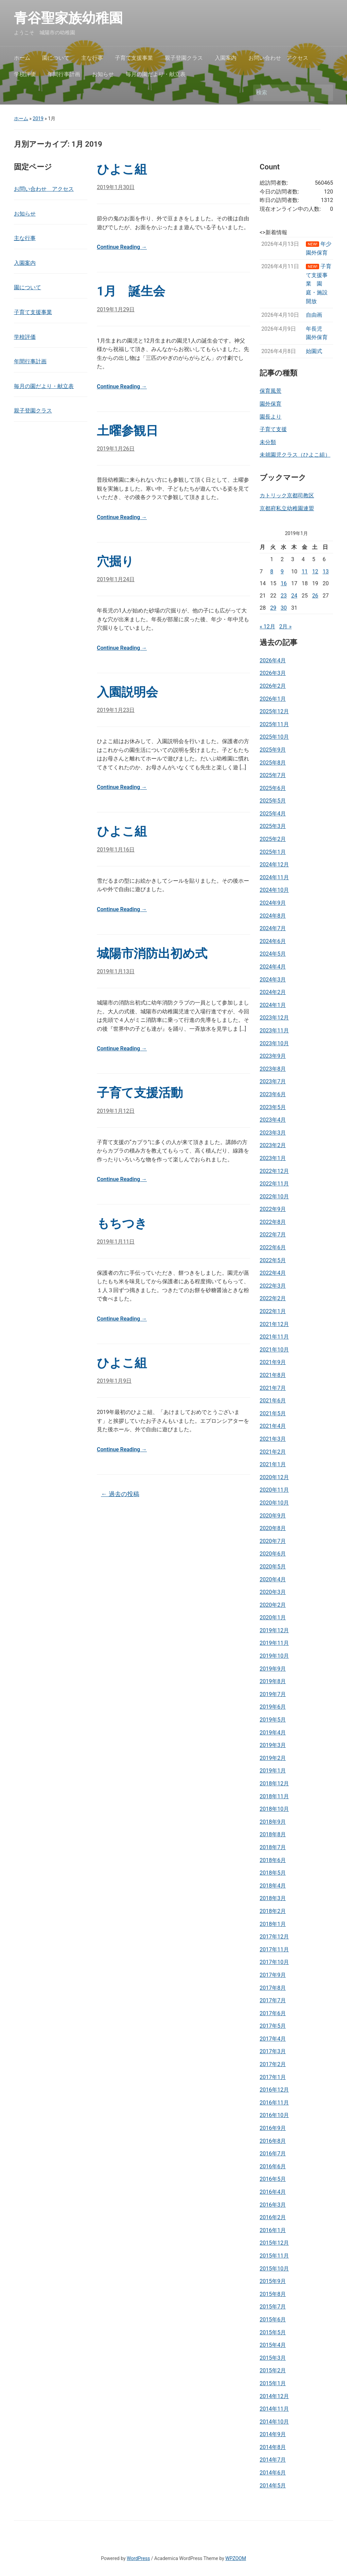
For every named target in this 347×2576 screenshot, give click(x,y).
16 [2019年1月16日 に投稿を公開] (284, 583)
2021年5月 (273, 1413)
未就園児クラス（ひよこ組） (295, 455)
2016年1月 (273, 2230)
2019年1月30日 (116, 187)
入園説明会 (127, 692)
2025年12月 (274, 711)
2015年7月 (273, 2306)
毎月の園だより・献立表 (156, 74)
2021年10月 (274, 1349)
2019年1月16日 (116, 849)
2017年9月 (273, 1975)
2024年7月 (273, 928)
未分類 (268, 442)
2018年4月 (273, 1885)
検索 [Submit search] (324, 93)
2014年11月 (274, 2409)
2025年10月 (274, 737)
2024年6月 (273, 941)
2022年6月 (273, 1247)
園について (55, 58)
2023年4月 (273, 1120)
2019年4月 (273, 1732)
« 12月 (267, 626)
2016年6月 (273, 2166)
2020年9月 (273, 1515)
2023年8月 (273, 1069)
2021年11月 (274, 1336)
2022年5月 (273, 1260)
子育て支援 (273, 429)
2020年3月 (273, 1592)
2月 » (285, 626)
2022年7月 (273, 1234)
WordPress (138, 2558)
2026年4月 (273, 660)
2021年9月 (273, 1362)
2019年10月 (274, 1656)
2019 (38, 118)
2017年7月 (273, 2000)
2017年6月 (273, 2013)
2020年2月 (273, 1605)
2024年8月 (273, 916)
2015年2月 (273, 2370)
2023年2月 (273, 1145)
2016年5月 (273, 2179)
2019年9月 (273, 1669)
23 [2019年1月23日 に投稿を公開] (284, 595)
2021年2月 (273, 1452)
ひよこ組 (122, 169)
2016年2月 (273, 2217)
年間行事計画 (64, 74)
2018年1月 (273, 1924)
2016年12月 (274, 2089)
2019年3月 (273, 1745)
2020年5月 (273, 1566)
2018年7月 (273, 1847)
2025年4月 (273, 813)
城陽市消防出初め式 (152, 953)
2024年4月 (273, 966)
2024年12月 (274, 864)
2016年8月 (273, 2141)
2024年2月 (273, 992)
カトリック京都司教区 (287, 495)
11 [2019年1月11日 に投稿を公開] (305, 571)
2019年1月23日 (116, 710)
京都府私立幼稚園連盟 (287, 508)
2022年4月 (273, 1273)
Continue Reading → (122, 247)
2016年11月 (274, 2102)
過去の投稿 (120, 1493)
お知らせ (103, 74)
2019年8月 (273, 1681)
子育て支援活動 (140, 1093)
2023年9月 (273, 1056)
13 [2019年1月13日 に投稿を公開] (326, 571)
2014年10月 (274, 2421)
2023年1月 (273, 1158)
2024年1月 (273, 1005)
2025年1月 (273, 852)
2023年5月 (273, 1107)
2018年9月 (273, 1822)
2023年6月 (273, 1094)
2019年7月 (273, 1694)
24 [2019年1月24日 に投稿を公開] (294, 595)
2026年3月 (273, 673)
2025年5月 (273, 800)
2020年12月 (274, 1477)
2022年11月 (274, 1183)
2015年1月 (273, 2383)
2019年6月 (273, 1707)
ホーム (22, 58)
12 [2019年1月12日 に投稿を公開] (315, 571)
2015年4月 (273, 2345)
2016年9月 (273, 2128)
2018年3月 (273, 1898)
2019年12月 (274, 1630)
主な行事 (92, 58)
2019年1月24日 (116, 579)
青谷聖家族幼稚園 (75, 18)
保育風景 (270, 391)
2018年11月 (274, 1796)
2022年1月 (273, 1311)
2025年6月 (273, 788)
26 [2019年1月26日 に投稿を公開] (315, 595)
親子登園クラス (184, 58)
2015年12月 (274, 2243)
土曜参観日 (127, 431)
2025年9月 (273, 750)
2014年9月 (273, 2434)
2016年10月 (274, 2115)
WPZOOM (235, 2558)
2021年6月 (273, 1400)
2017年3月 (273, 2051)
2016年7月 (273, 2153)
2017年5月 (273, 2026)
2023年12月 (274, 1017)
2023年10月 (274, 1043)
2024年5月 (273, 954)
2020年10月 (274, 1502)
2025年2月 (273, 839)
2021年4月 (273, 1426)
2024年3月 (273, 979)
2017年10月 (274, 1962)
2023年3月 (273, 1132)
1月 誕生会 (131, 291)
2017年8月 (273, 1988)
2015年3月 (273, 2358)
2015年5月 (273, 2332)
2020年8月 (273, 1528)
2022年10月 (274, 1196)
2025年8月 (273, 762)
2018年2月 (273, 1911)
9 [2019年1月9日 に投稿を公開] (282, 571)
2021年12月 (274, 1324)
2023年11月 (274, 1030)
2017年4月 (273, 2039)
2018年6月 (273, 1860)
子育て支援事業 (134, 58)
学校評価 (25, 74)
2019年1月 (273, 1770)
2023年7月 (273, 1081)
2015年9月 (273, 2281)
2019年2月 (273, 1758)
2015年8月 (273, 2294)
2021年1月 (273, 1464)
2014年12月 (274, 2396)
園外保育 (270, 404)
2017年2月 (273, 2064)
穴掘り (115, 561)
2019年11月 (274, 1643)
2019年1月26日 (116, 448)
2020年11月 (274, 1490)
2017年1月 (273, 2077)
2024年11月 (274, 877)
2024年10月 (274, 890)
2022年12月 (274, 1171)
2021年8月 (273, 1375)
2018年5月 (273, 1873)
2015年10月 (274, 2268)
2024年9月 (273, 903)
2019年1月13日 (116, 971)
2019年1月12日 (116, 1111)
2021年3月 (273, 1439)
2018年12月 (274, 1783)
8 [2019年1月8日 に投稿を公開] (271, 571)
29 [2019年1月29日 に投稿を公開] (273, 608)
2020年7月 (273, 1541)
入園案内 (226, 58)
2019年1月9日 (114, 1381)
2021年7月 (273, 1388)
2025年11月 (274, 724)
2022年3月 (273, 1286)
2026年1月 (273, 699)
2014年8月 (273, 2447)
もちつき (122, 1223)
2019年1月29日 (116, 309)
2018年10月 (274, 1809)
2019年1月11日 (116, 1241)
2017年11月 (274, 1949)
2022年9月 (273, 1209)
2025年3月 (273, 826)
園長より (270, 416)
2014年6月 (273, 2472)
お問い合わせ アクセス (278, 58)
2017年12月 (274, 1936)
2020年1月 (273, 1617)
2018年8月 (273, 1834)
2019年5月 (273, 1719)
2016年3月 (273, 2205)
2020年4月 (273, 1579)
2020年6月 (273, 1553)
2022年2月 (273, 1298)
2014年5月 (273, 2485)
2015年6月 (273, 2319)
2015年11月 (274, 2255)
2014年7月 (273, 2460)
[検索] (287, 92)
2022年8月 (273, 1222)
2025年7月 (273, 775)
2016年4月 (273, 2192)
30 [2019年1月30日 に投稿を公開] (284, 608)
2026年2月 (273, 686)
